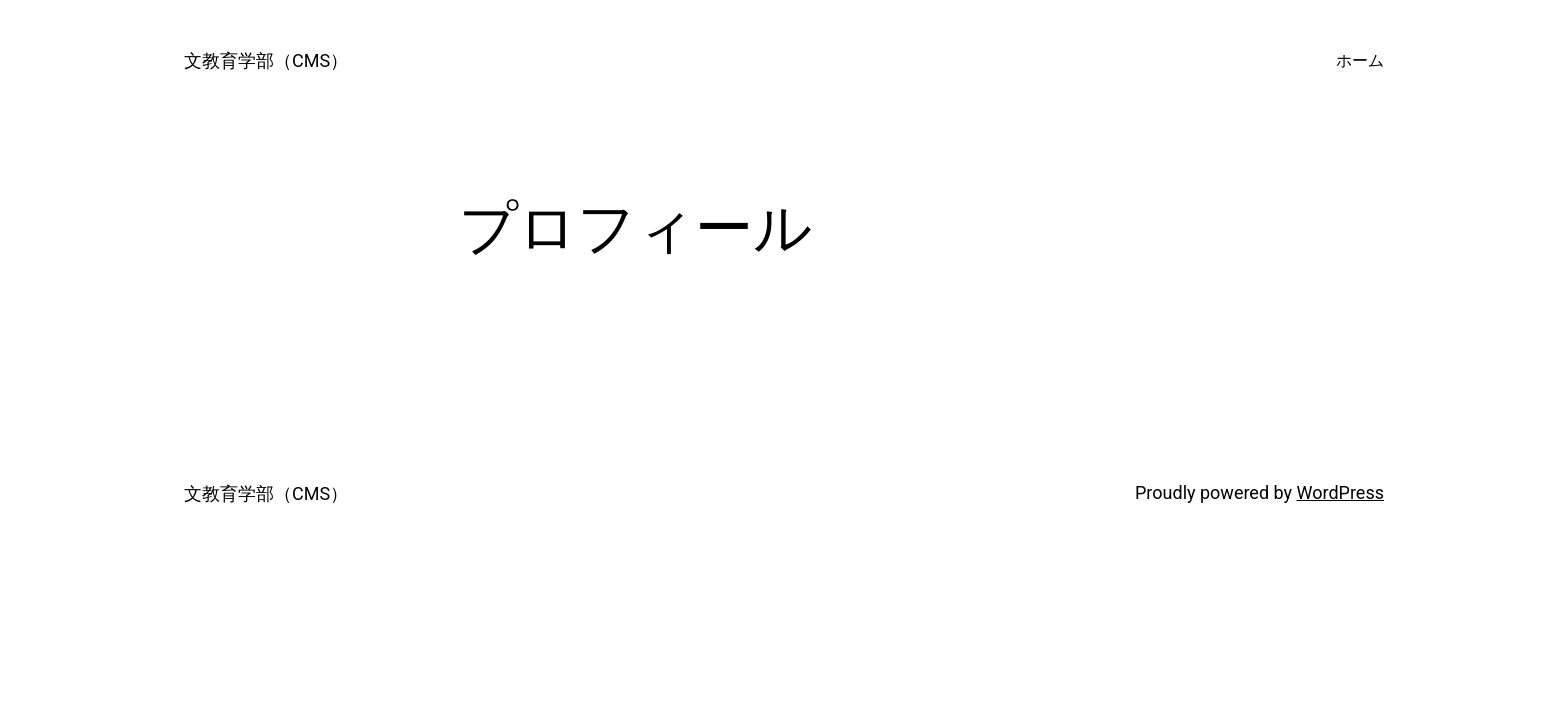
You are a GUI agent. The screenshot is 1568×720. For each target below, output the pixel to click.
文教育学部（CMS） (266, 60)
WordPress (1340, 492)
